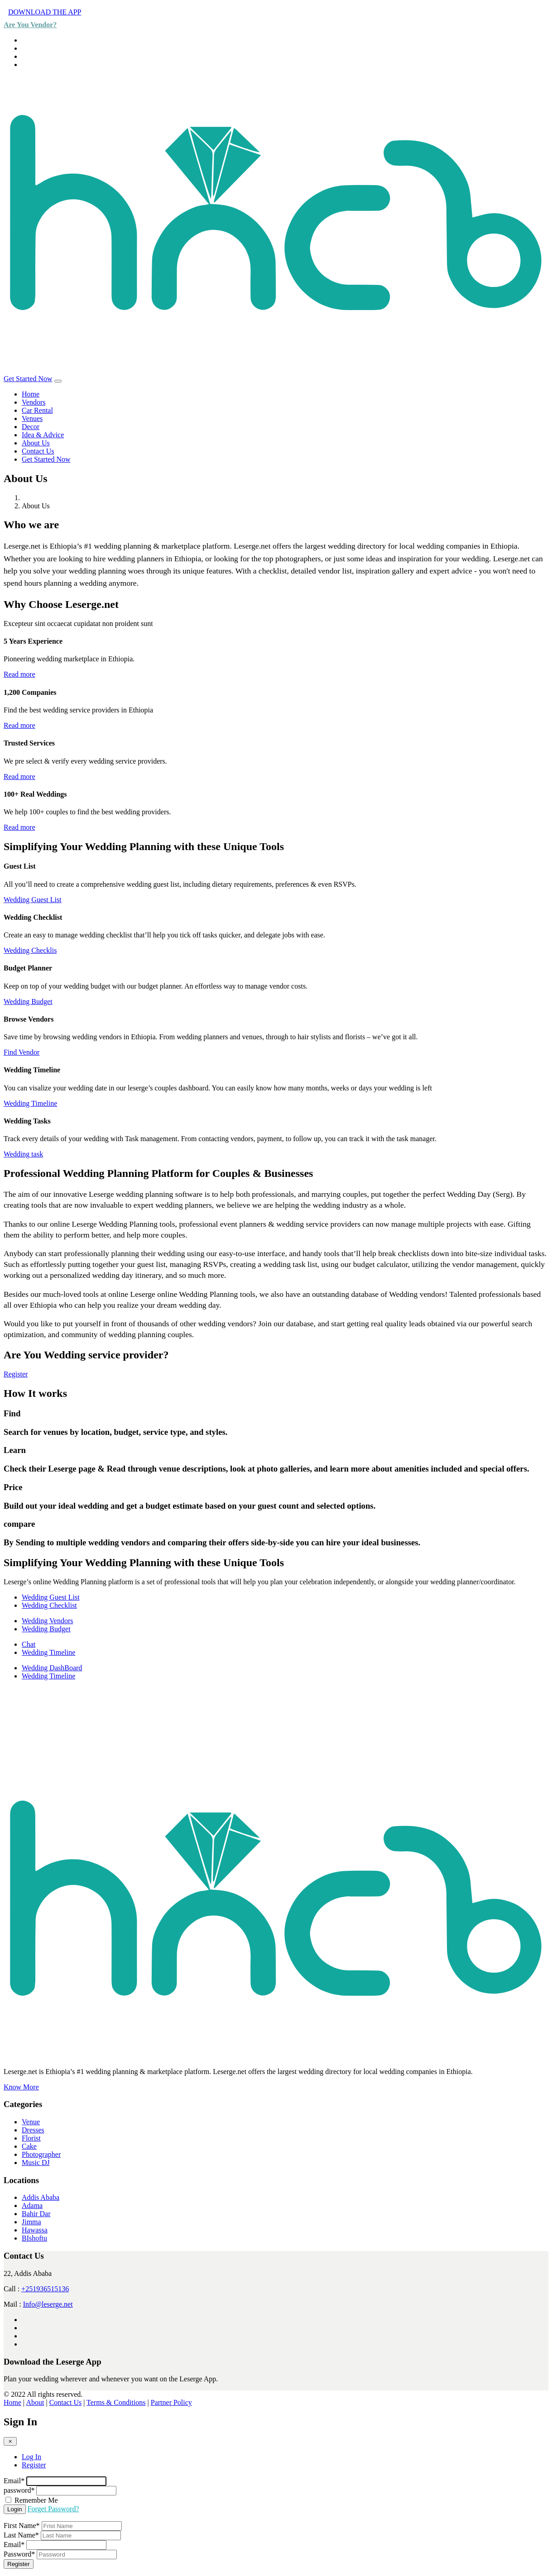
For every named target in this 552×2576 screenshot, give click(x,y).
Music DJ (36, 2162)
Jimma (31, 2222)
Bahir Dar (36, 2214)
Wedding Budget (28, 1001)
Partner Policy (171, 2402)
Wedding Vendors (47, 1621)
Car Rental (37, 410)
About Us (36, 443)
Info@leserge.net (48, 2304)
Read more (19, 674)
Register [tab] (34, 2465)
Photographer (41, 2154)
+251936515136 (45, 2289)
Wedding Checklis (30, 950)
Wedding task (23, 1154)
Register (16, 1374)
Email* (14, 2481)
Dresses (33, 2130)
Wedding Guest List (33, 899)
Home (30, 394)
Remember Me (36, 2500)
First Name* (22, 2525)
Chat (28, 1644)
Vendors (33, 402)
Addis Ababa (40, 2197)
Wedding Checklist (49, 1605)
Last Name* (21, 2535)
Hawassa (35, 2230)
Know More (21, 2087)
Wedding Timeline (30, 1103)
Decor (30, 426)
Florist (31, 2138)
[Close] (10, 2441)
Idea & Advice (43, 435)
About (35, 2402)
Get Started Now (28, 378)
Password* (19, 2554)
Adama (32, 2205)
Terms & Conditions (115, 2402)
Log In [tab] (31, 2457)
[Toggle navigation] (58, 381)
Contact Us (38, 451)
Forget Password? (53, 2509)
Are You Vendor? (30, 25)
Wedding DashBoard (52, 1668)
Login (14, 2509)
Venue (31, 2122)
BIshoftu (34, 2238)
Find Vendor (21, 1052)
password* (19, 2490)
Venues (32, 418)
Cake (29, 2146)
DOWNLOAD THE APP (44, 12)
